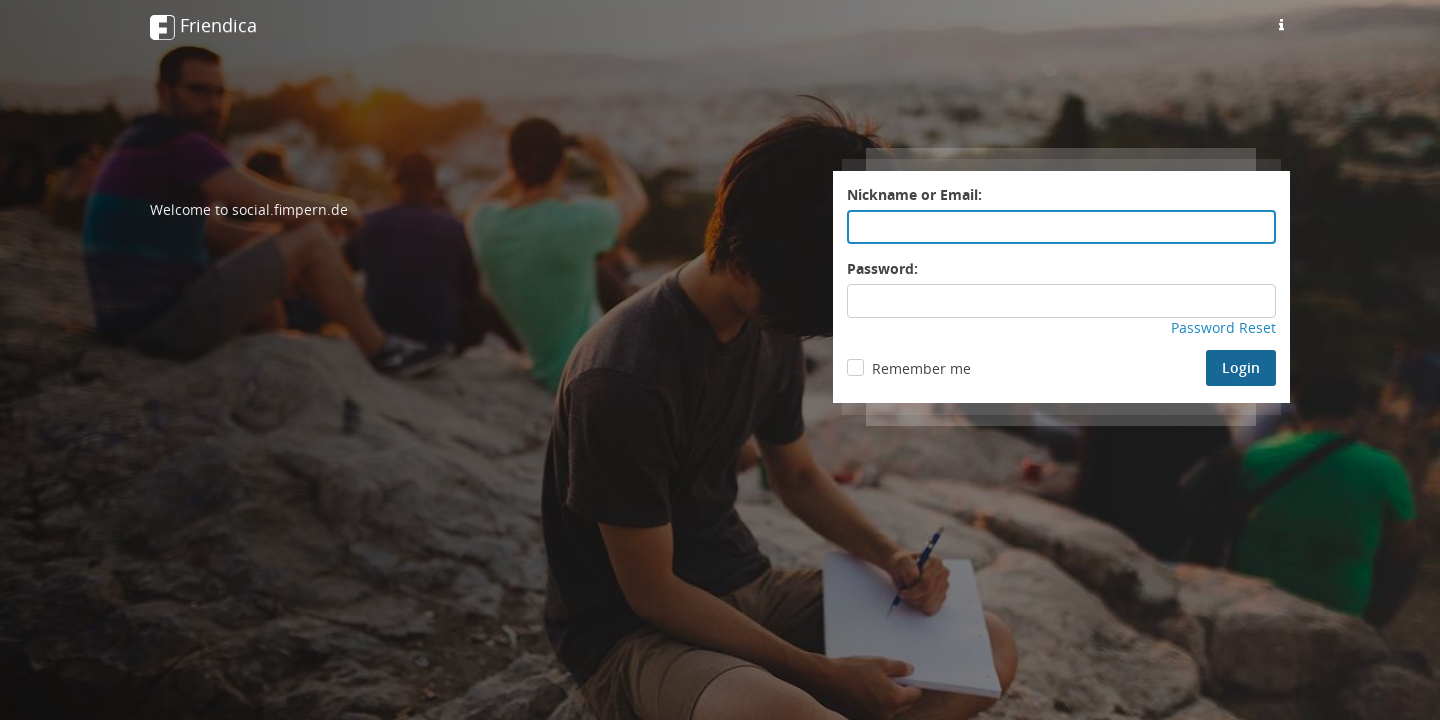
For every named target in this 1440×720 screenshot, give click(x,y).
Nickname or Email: (914, 194)
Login (1241, 367)
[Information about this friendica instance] (1281, 25)
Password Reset (1223, 327)
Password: (882, 268)
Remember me (921, 368)
